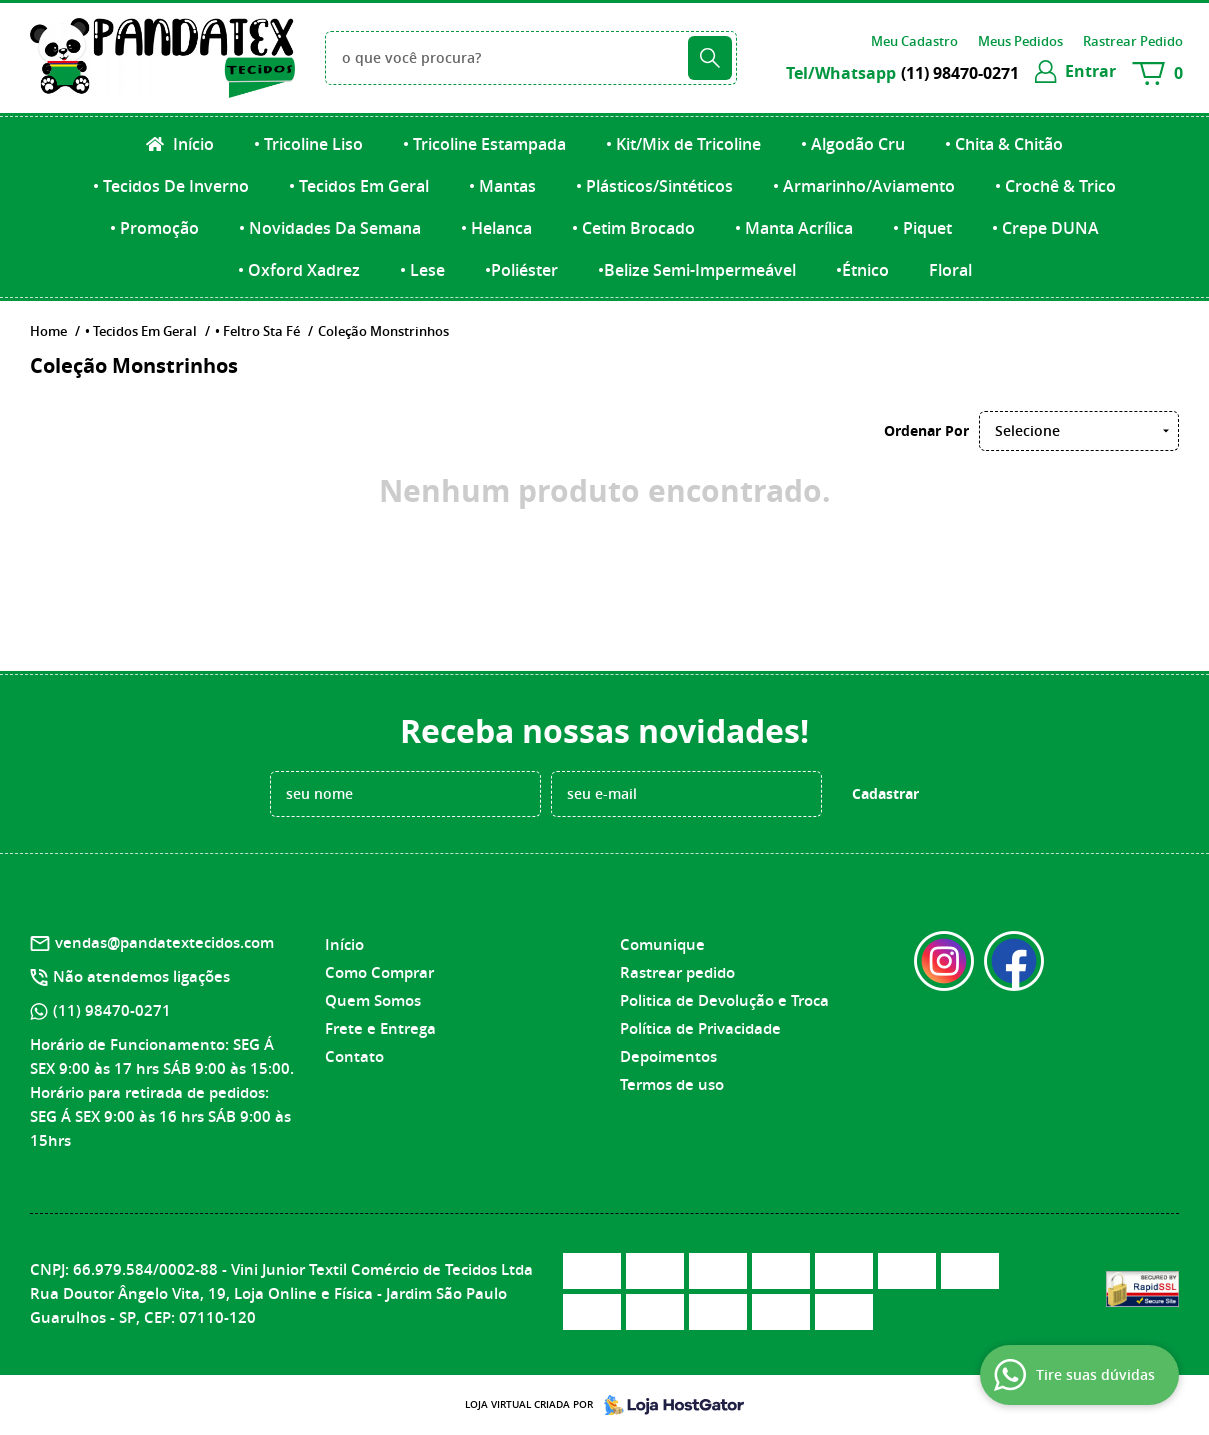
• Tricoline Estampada (484, 144)
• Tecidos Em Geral (359, 186)
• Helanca (496, 228)
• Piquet (922, 228)
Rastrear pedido (677, 972)
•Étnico (862, 270)
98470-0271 (960, 73)
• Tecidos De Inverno (171, 186)
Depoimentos (668, 1056)
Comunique (662, 944)
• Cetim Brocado (633, 228)
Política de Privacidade (700, 1028)
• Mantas (502, 186)
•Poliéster (521, 270)
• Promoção (154, 228)
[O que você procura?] (710, 58)
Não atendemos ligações (141, 976)
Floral (950, 270)
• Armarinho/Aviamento (864, 186)
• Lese (422, 270)
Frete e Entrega (380, 1028)
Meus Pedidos (1020, 41)
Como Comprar (379, 972)
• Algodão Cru (853, 144)
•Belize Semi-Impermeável (697, 270)
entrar (1090, 71)
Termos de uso (672, 1084)
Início (191, 144)
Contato (354, 1056)
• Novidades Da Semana (330, 228)
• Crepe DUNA (1045, 228)
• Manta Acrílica (794, 228)
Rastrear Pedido (1133, 41)
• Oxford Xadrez (299, 270)
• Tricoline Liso (308, 144)
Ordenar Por (926, 430)
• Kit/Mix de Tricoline (683, 144)
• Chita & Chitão (1004, 144)
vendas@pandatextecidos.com (164, 942)
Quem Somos (373, 1000)
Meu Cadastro (914, 41)
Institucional (376, 909)
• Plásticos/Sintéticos (654, 186)
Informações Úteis (692, 909)
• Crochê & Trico (1055, 186)
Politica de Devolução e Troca (724, 1000)
